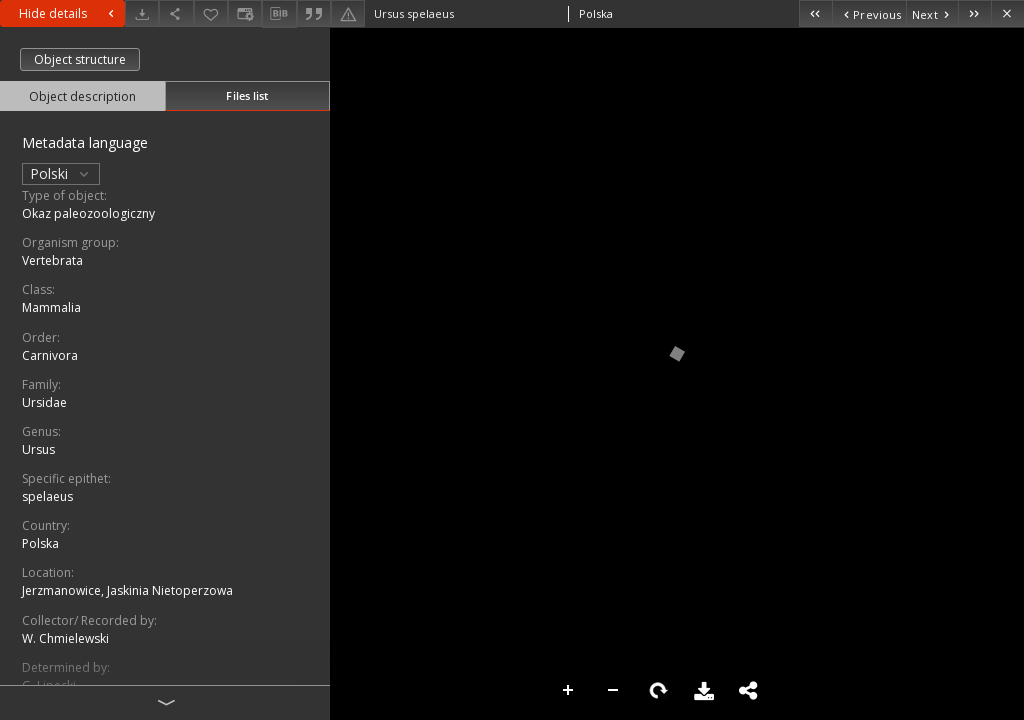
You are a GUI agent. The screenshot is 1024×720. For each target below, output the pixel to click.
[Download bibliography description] (279, 14)
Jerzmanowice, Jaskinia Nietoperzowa (127, 590)
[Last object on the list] (974, 13)
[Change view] (245, 13)
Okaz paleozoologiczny (88, 213)
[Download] (142, 13)
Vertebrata (52, 260)
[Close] (1007, 13)
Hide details (69, 13)
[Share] (176, 13)
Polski (61, 173)
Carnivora (50, 355)
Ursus (38, 449)
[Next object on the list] (932, 13)
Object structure (80, 59)
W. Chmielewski (65, 638)
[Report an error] (348, 13)
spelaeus (47, 496)
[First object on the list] (815, 13)
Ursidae (44, 402)
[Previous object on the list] (869, 13)
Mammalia (51, 307)
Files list (247, 95)
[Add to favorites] (211, 13)
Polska (40, 543)
